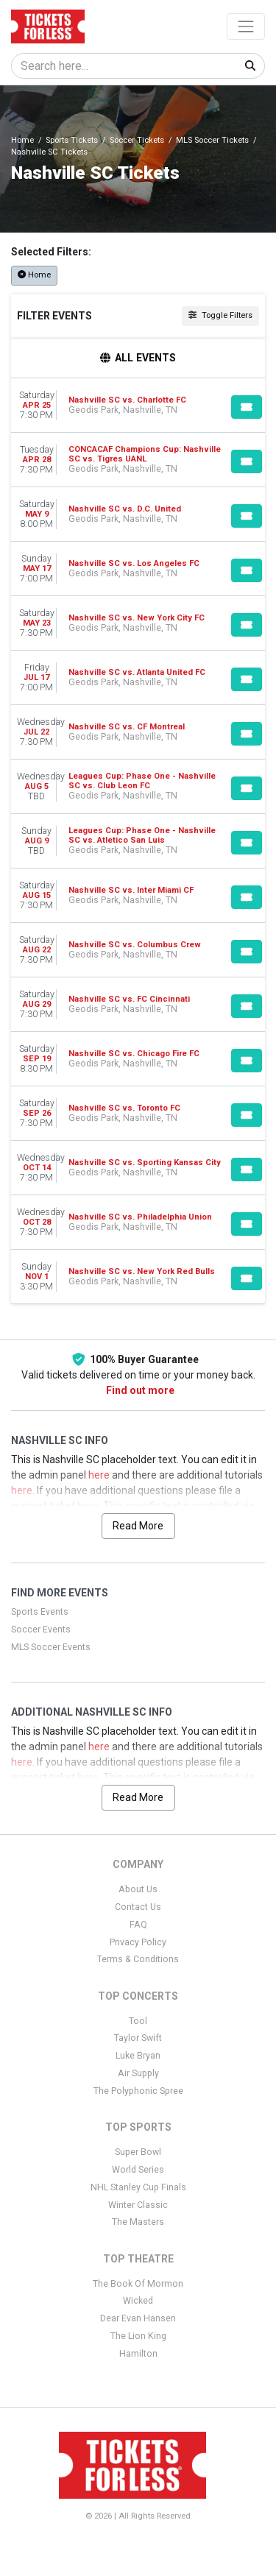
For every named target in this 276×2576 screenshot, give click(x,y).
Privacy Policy (138, 1942)
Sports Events (39, 1612)
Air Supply (138, 2073)
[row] (138, 405)
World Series (138, 2170)
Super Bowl (138, 2152)
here (99, 1475)
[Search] (124, 66)
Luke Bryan (138, 2055)
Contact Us (138, 1907)
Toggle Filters (220, 315)
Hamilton (138, 2354)
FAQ (138, 1924)
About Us (138, 1889)
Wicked (138, 2301)
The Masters (138, 2222)
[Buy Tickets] (246, 407)
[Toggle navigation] (246, 26)
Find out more (140, 1390)
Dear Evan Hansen (138, 2318)
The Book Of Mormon (138, 2284)
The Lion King (138, 2336)
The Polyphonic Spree (138, 2091)
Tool (138, 2021)
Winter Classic (138, 2205)
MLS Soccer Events (51, 1647)
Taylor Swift (138, 2038)
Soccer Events (41, 1629)
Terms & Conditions (138, 1959)
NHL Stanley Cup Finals (138, 2187)
